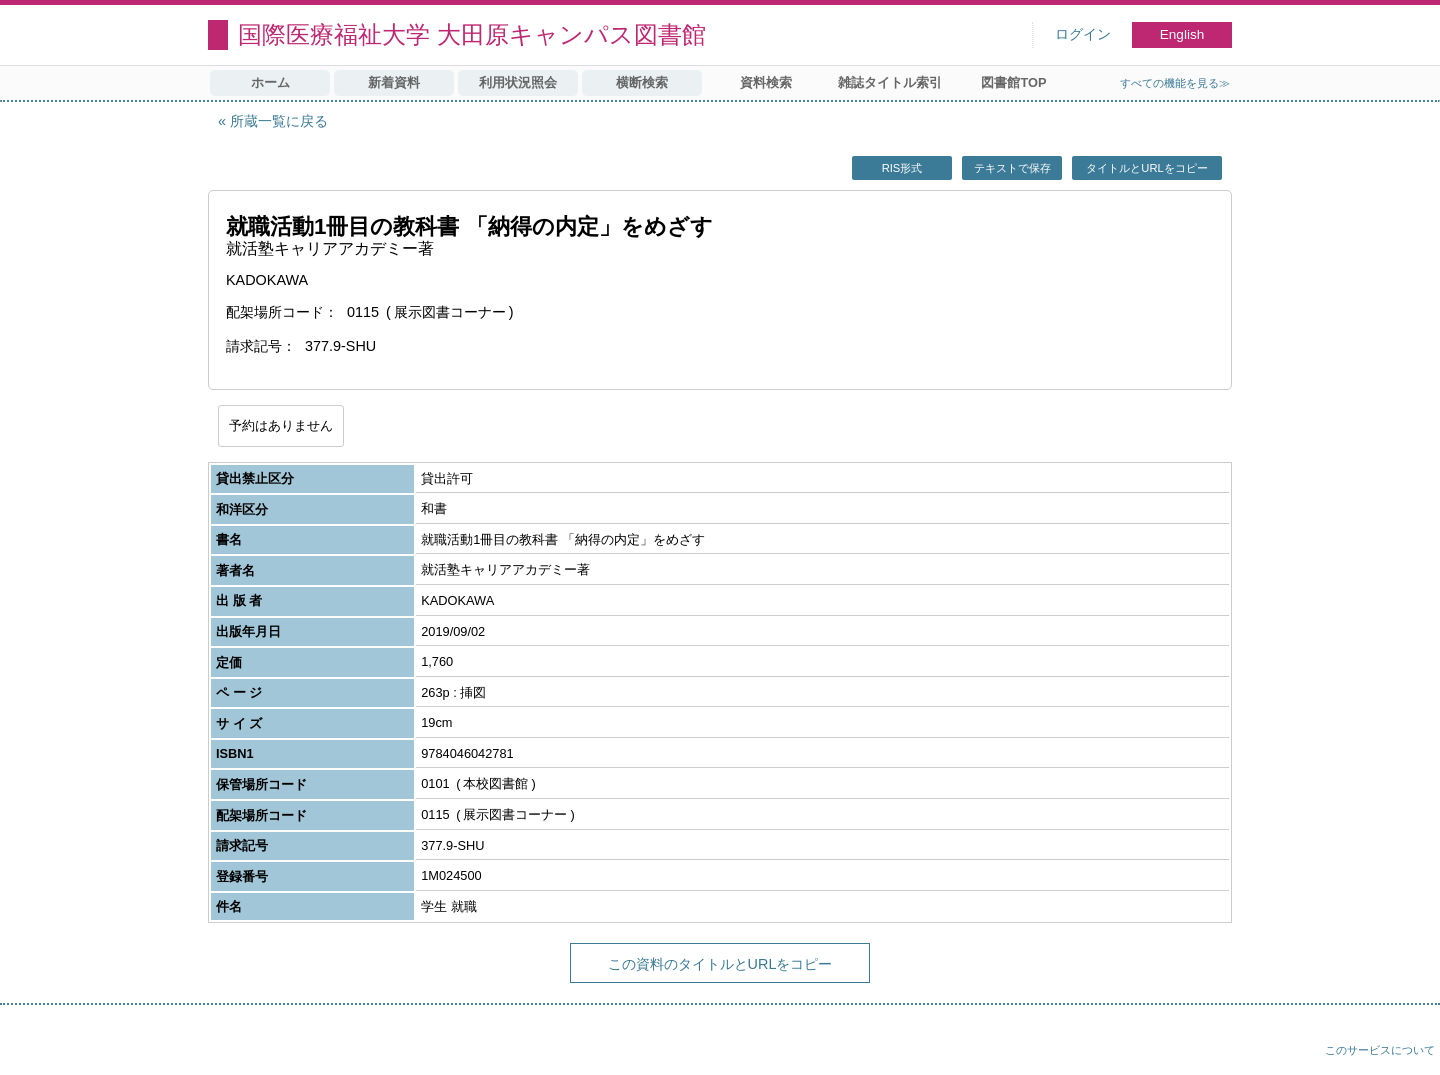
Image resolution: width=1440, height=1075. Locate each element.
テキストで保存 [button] (1012, 168)
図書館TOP (1013, 82)
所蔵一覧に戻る (279, 121)
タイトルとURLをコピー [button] (1146, 168)
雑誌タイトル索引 (890, 82)
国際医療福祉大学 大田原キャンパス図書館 (472, 34)
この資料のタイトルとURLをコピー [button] (720, 964)
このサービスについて (1380, 1050)
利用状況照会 (518, 82)
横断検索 (642, 82)
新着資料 (394, 82)
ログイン (1083, 34)
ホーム (270, 82)
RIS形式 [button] (902, 168)
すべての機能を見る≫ (1175, 83)
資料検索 (766, 82)
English (1182, 34)
